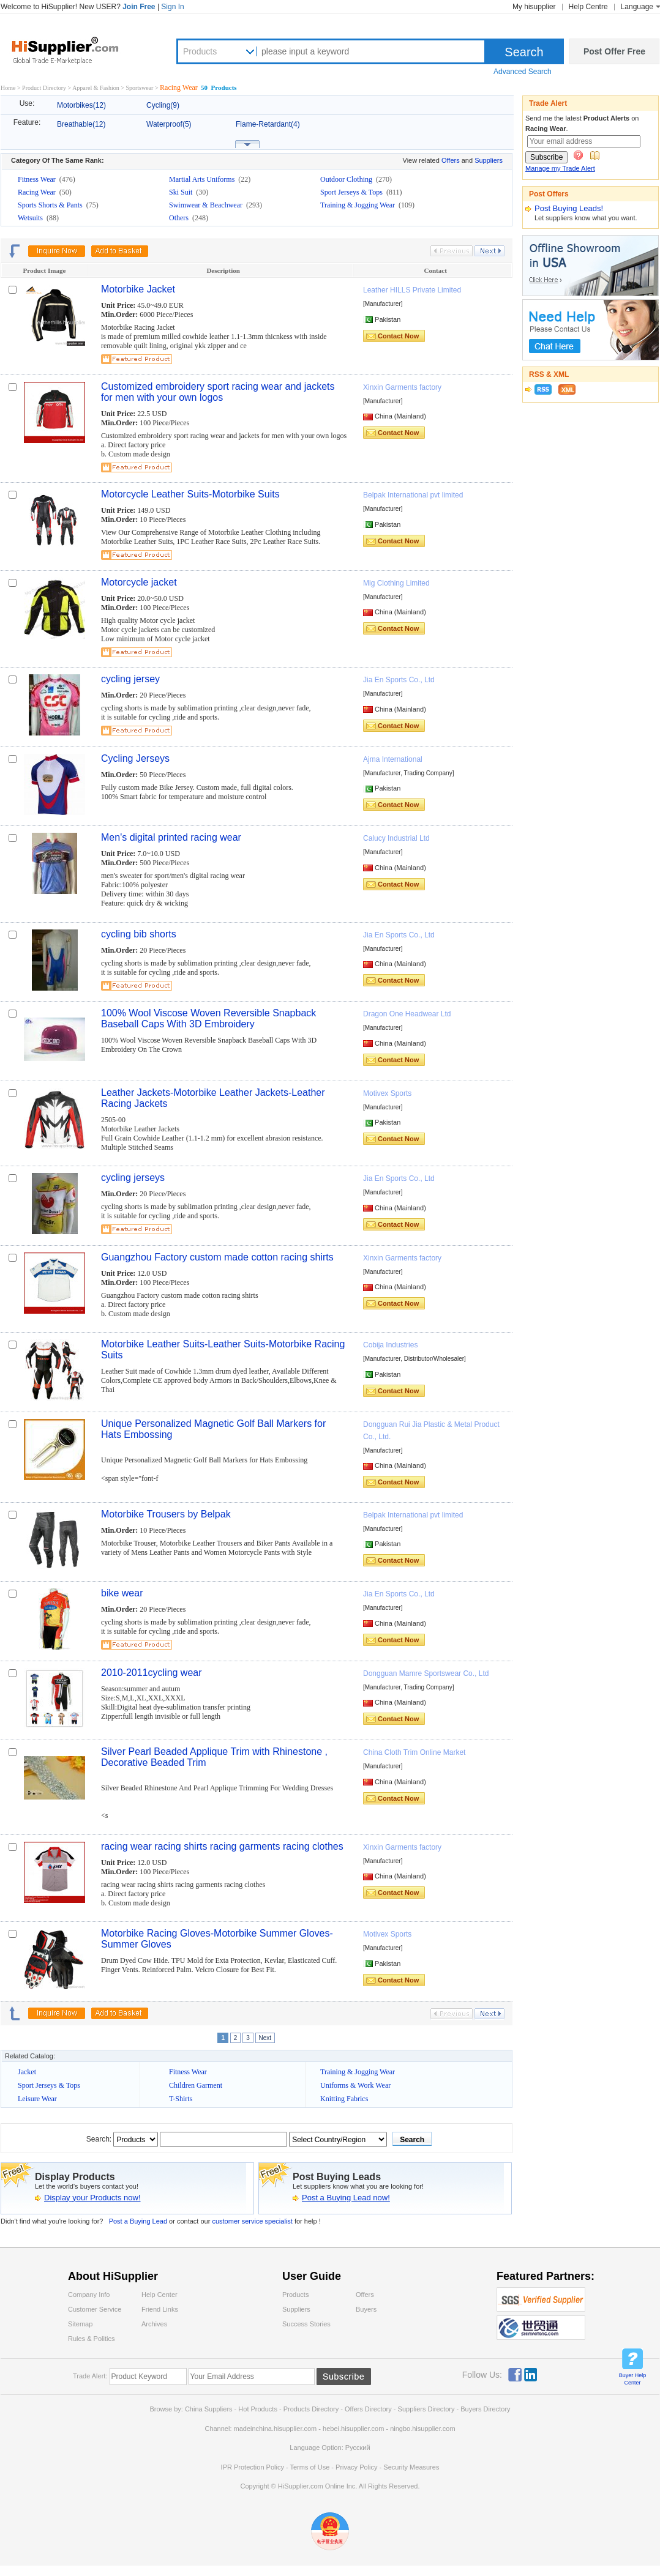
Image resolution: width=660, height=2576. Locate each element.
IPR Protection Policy (252, 2467)
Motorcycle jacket (139, 582)
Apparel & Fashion (96, 87)
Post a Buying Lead (138, 2221)
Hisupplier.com (74, 49)
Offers (450, 160)
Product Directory (44, 87)
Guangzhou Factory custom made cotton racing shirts (217, 1257)
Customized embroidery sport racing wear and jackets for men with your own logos (218, 392)
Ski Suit (181, 192)
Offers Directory (368, 2409)
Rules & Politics (91, 2338)
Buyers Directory (485, 2409)
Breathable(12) (81, 124)
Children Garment (195, 2085)
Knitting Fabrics (344, 2098)
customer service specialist (253, 2221)
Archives (154, 2324)
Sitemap (80, 2324)
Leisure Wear (37, 2098)
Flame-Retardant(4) (268, 124)
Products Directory (312, 2409)
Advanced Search (522, 71)
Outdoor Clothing (347, 179)
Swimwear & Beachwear (206, 205)
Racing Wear (38, 192)
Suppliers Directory (427, 2409)
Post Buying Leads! (568, 208)
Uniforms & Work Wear (355, 2085)
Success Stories (306, 2324)
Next (265, 2037)
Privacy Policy (356, 2467)
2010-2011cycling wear (151, 1672)
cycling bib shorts (138, 934)
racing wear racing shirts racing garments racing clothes (222, 1846)
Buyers (366, 2309)
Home (8, 87)
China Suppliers (209, 2409)
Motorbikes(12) (81, 105)
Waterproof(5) (169, 124)
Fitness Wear (38, 179)
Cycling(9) (162, 105)
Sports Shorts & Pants (51, 205)
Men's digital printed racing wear (171, 837)
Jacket (27, 2072)
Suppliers (488, 160)
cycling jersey (130, 679)
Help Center (159, 2294)
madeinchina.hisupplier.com (275, 2428)
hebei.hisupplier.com (354, 2428)
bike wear (122, 1593)
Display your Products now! (92, 2197)
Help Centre (588, 6)
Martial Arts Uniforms (202, 179)
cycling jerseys (133, 1177)
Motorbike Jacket (138, 289)
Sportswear (140, 87)
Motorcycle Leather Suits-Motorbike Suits (190, 494)
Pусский (357, 2447)
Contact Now (398, 336)
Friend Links (159, 2309)
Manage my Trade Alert (560, 168)
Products (200, 51)
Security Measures (411, 2467)
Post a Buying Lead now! (346, 2197)
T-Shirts (180, 2098)
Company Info (89, 2294)
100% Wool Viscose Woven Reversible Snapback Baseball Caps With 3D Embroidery (208, 1018)
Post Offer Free (614, 51)
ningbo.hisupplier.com (422, 2428)
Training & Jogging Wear (358, 205)
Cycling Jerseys (135, 758)
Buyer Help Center (633, 2379)
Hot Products (257, 2409)
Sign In (172, 6)
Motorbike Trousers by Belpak (166, 1514)
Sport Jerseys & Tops (352, 192)
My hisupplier (534, 6)
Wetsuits (31, 218)
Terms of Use (309, 2467)
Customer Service (94, 2309)
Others (179, 218)
